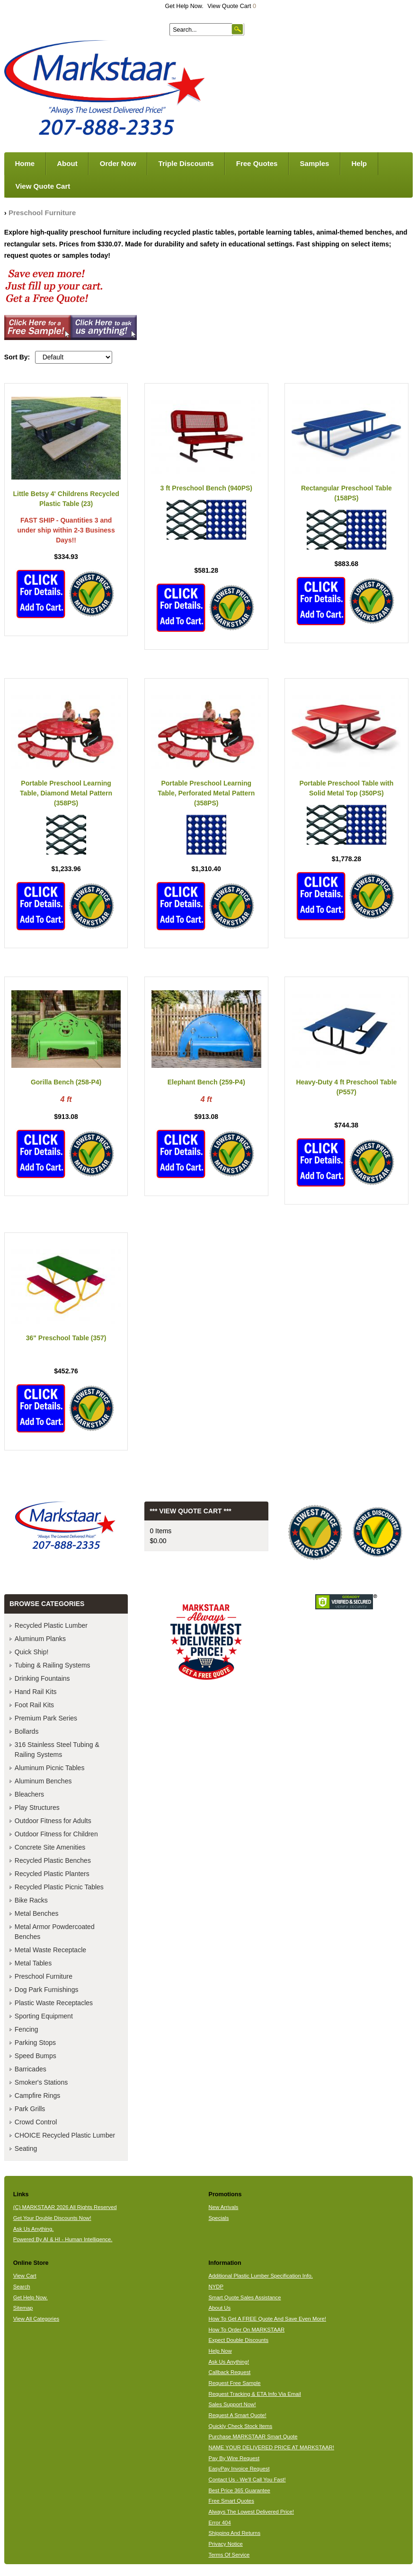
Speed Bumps (35, 2056)
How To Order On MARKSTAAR (246, 2329)
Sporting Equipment (44, 2016)
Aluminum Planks (40, 1638)
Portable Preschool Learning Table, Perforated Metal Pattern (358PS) (206, 793)
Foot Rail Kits (34, 1705)
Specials (218, 2218)
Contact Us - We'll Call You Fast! (246, 2479)
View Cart (24, 2276)
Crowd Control (36, 2122)
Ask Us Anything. (33, 2229)
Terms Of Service (228, 2555)
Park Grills (30, 2109)
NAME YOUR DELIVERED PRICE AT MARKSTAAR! (271, 2447)
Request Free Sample (234, 2383)
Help (359, 163)
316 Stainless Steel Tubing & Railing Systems (57, 1749)
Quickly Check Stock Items (240, 2426)
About (67, 163)
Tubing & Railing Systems (52, 1665)
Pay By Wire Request (233, 2458)
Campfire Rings (37, 2095)
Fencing (26, 2029)
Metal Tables (33, 1963)
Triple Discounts (186, 163)
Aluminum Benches (43, 1781)
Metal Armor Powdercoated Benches (55, 1931)
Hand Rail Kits (36, 1691)
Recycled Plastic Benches (53, 1860)
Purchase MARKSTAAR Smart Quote (252, 2436)
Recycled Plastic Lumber (51, 1625)
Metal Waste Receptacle (50, 1950)
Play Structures (37, 1807)
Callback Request (229, 2372)
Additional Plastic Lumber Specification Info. (260, 2276)
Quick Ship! (32, 1652)
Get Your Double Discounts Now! (52, 2218)
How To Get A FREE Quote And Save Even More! (267, 2319)
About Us (219, 2308)
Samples (314, 163)
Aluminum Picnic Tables (50, 1768)
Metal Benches (37, 1913)
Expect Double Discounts (238, 2340)
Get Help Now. (184, 6)
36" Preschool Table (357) (66, 1338)
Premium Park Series (46, 1718)
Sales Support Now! (232, 2404)
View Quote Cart (231, 6)
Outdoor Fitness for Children (56, 1834)
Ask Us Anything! (228, 2362)
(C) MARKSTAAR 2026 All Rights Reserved (65, 2207)
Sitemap (23, 2308)
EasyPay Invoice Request (238, 2468)
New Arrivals (223, 2207)
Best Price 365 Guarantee (239, 2490)
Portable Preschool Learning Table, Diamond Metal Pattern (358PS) (66, 793)
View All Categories (36, 2319)
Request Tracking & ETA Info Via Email (254, 2394)
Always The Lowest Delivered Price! (251, 2512)
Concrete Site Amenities (50, 1847)
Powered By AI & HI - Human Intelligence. (63, 2239)
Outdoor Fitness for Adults (53, 1821)
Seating (26, 2148)
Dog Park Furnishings (47, 1989)
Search (21, 2286)
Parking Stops (35, 2042)
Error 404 (219, 2522)
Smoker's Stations (41, 2082)
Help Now (219, 2351)
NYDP (215, 2286)
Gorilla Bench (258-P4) (66, 1082)
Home (25, 163)
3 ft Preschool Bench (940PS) (206, 488)
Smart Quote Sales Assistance (244, 2297)
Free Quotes (257, 163)
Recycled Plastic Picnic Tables (59, 1887)
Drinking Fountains (42, 1678)
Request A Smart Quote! (237, 2415)
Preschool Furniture (42, 213)
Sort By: (17, 357)
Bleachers (29, 1794)
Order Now (118, 163)
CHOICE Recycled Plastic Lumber (65, 2135)
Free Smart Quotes (231, 2501)
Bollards (27, 1731)
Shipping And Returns (234, 2533)
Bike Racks (31, 1900)
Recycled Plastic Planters (52, 1873)
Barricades (30, 2069)
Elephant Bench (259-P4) (206, 1082)
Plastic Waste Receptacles (54, 2003)
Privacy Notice (225, 2544)
